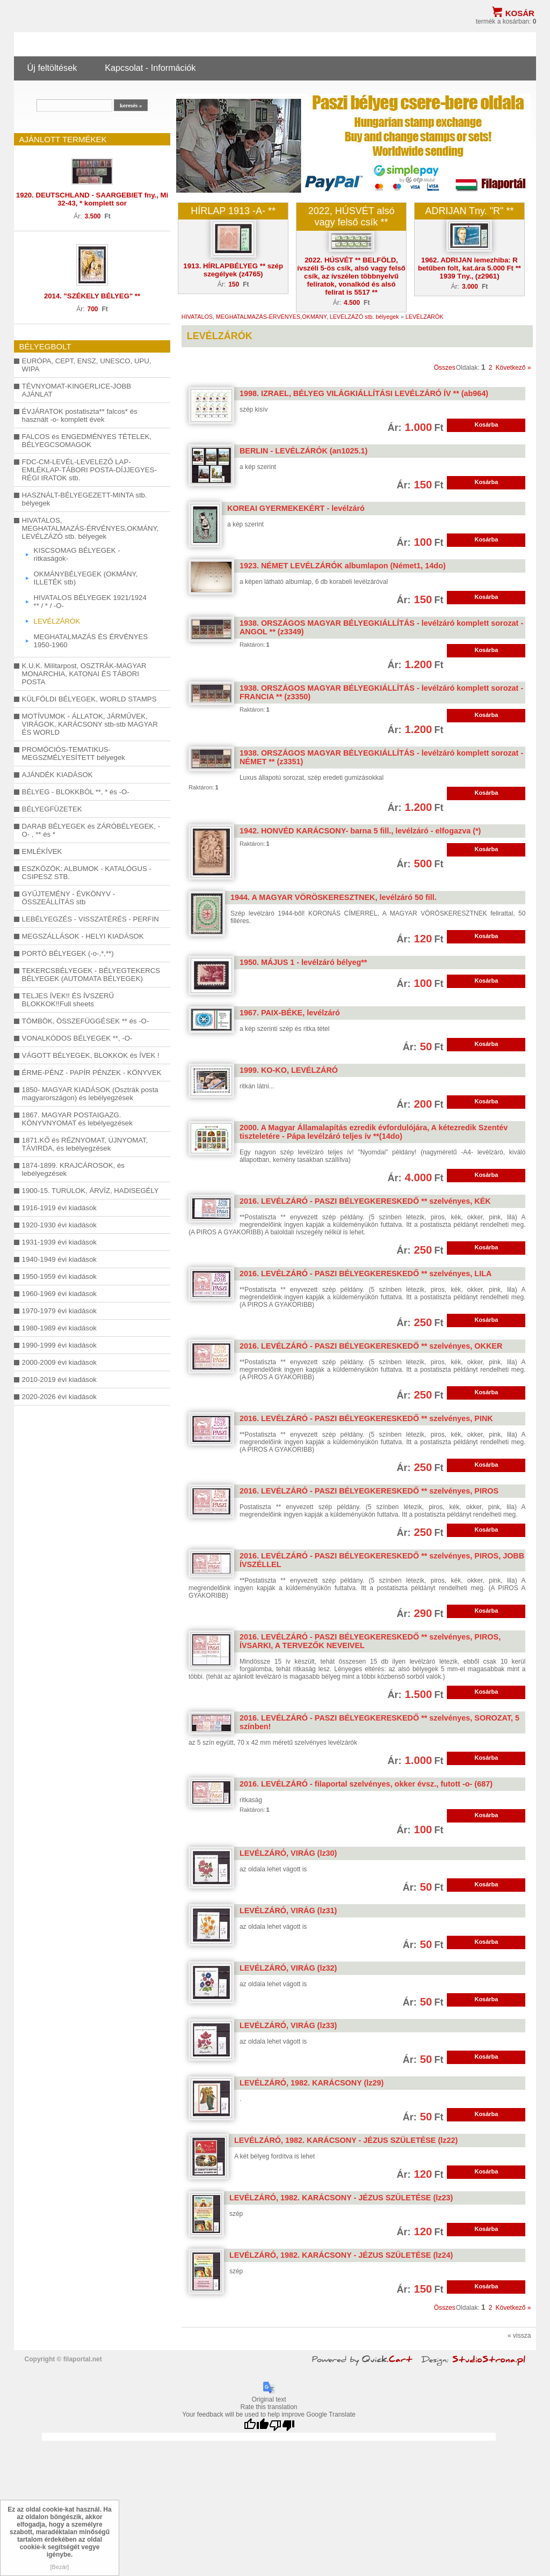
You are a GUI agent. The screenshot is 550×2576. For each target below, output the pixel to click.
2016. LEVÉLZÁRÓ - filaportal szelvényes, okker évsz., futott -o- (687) (366, 1784)
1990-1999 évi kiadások (59, 1345)
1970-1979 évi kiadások (59, 1311)
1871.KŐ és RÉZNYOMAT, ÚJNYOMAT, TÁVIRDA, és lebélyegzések (85, 1144)
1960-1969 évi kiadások (59, 1294)
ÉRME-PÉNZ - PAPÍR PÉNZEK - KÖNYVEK (92, 1073)
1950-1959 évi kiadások (59, 1276)
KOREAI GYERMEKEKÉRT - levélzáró (296, 508)
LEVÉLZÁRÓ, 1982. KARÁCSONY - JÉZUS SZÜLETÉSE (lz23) (341, 2197)
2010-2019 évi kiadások (59, 1379)
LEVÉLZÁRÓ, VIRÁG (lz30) (288, 1853)
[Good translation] (256, 2425)
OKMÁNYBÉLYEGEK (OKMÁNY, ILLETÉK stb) (86, 578)
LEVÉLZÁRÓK (57, 621)
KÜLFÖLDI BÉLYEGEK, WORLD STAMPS (89, 699)
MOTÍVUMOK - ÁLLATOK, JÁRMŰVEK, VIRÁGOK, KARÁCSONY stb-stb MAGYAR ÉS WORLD (90, 724)
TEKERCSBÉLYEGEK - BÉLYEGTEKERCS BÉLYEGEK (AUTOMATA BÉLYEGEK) (91, 975)
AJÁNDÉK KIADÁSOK (57, 775)
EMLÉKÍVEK (42, 851)
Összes (444, 367)
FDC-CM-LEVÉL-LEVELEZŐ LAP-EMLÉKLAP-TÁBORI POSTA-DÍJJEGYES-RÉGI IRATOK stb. (89, 470)
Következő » (513, 367)
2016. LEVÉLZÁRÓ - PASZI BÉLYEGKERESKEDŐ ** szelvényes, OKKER (371, 1346)
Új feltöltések (52, 67)
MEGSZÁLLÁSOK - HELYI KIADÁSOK (83, 936)
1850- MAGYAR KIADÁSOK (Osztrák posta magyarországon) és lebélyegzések (90, 1094)
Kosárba (486, 424)
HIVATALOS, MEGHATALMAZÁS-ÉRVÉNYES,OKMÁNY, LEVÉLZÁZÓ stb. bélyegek (90, 528)
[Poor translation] (282, 2425)
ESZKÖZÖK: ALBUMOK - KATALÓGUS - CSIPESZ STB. (86, 873)
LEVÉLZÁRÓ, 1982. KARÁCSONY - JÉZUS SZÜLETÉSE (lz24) (341, 2255)
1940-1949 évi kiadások (59, 1259)
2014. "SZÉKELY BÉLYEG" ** (92, 296)
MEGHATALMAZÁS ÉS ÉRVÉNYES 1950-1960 (91, 641)
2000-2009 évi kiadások (59, 1362)
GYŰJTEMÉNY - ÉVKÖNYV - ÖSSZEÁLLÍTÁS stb (68, 898)
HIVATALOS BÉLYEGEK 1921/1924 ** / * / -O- (90, 602)
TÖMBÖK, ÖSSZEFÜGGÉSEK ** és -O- (85, 1021)
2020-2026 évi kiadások (59, 1397)
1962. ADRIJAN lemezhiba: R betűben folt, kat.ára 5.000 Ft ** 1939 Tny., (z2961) (469, 268)
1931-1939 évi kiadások (59, 1242)
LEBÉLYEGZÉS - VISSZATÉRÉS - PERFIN (90, 919)
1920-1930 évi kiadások (59, 1225)
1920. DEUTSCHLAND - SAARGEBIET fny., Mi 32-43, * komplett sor (92, 199)
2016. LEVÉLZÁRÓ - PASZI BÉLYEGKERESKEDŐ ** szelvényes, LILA (365, 1273)
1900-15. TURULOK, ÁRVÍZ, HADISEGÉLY (90, 1191)
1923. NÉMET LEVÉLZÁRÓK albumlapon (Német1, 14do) (343, 565)
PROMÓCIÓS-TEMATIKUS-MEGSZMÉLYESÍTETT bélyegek (73, 753)
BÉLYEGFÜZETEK (52, 809)
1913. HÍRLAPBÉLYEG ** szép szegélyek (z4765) (233, 270)
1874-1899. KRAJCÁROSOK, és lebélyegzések (73, 1169)
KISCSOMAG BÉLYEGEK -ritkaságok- (77, 554)
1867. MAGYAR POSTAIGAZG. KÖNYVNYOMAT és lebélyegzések (77, 1119)
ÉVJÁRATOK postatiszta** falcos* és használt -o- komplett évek (80, 415)
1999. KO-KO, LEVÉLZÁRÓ (289, 1070)
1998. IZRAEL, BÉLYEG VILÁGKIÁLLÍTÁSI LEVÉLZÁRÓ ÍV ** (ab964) (364, 393)
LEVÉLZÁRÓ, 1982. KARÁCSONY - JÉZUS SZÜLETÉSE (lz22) (346, 2140)
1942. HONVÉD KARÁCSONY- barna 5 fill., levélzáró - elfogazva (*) (360, 830)
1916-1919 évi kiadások (59, 1208)
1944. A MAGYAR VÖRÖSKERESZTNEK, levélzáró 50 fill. (333, 897)
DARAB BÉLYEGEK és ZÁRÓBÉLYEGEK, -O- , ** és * (91, 830)
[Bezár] (59, 2567)
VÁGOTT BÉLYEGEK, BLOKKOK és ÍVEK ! (91, 1055)
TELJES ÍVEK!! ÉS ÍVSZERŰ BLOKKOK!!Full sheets (68, 1000)
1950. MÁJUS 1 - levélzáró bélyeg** (303, 962)
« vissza (519, 2335)
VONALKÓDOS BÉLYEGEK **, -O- (77, 1038)
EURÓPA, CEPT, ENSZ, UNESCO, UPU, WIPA (86, 365)
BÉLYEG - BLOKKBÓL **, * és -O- (75, 792)
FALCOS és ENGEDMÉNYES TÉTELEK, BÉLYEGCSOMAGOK (87, 441)
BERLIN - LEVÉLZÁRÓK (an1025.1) (303, 451)
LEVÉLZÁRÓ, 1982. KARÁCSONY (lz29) (311, 2083)
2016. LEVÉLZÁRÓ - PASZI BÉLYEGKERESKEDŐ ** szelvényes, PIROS (369, 1491)
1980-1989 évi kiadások (59, 1328)
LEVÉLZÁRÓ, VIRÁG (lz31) (288, 1910)
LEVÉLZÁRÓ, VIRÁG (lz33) (288, 2025)
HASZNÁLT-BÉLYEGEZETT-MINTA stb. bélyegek (84, 499)
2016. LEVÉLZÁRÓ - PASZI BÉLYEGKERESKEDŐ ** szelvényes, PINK (366, 1418)
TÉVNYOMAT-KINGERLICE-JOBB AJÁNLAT (76, 390)
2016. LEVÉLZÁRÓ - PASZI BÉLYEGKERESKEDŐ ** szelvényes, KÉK (365, 1201)
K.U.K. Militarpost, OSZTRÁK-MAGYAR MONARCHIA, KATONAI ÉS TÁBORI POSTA (84, 674)
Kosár (519, 13)
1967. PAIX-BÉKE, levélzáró (290, 1012)
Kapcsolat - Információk (150, 67)
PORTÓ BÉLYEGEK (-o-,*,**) (68, 953)
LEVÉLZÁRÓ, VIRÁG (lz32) (288, 1968)
